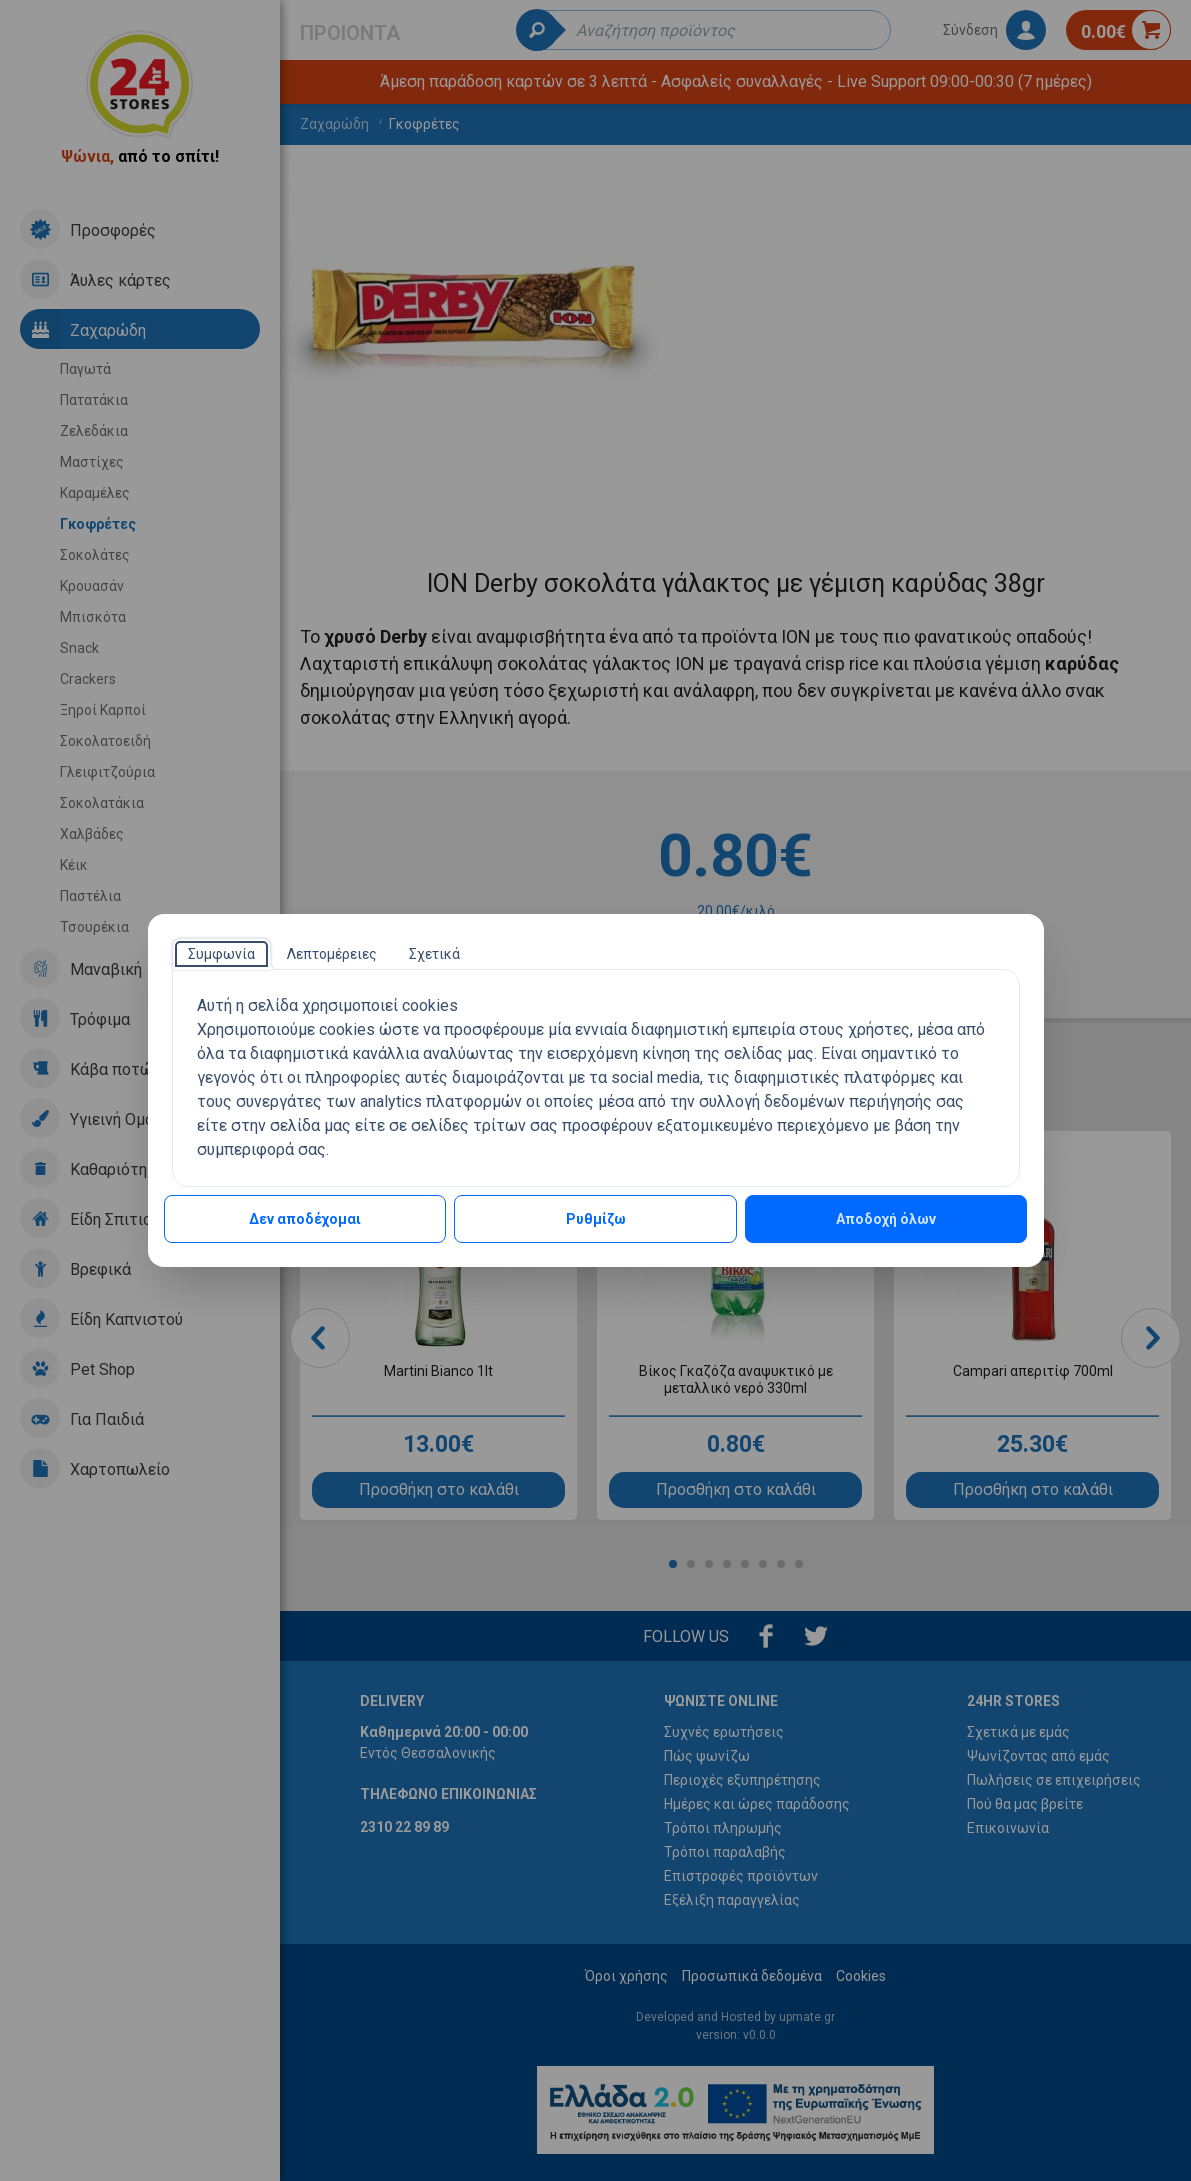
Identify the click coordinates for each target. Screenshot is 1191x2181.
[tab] (221, 954)
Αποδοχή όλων (886, 1219)
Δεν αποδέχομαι (305, 1219)
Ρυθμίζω (596, 1219)
